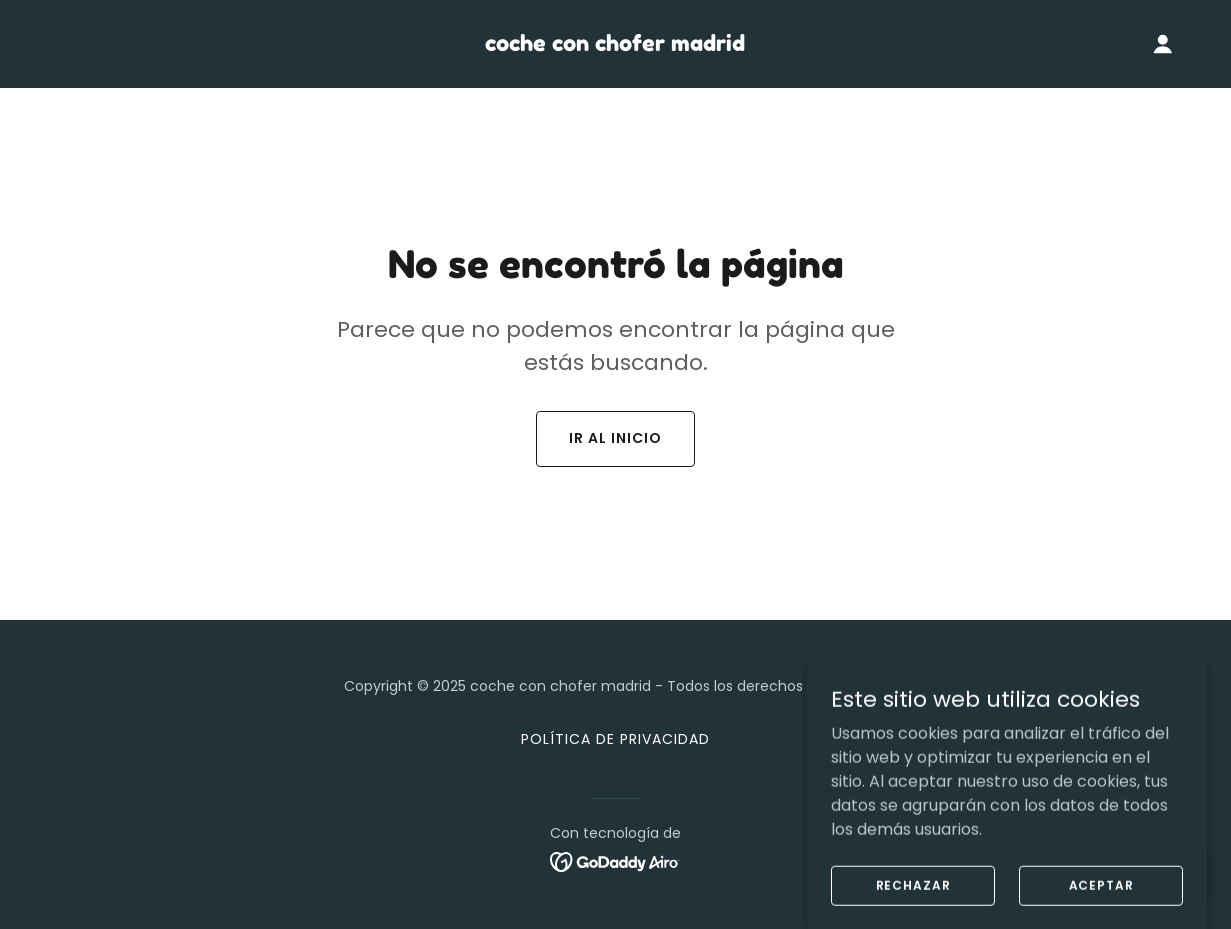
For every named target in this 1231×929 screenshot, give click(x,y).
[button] (1163, 44)
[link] (615, 45)
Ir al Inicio (615, 438)
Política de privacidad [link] (615, 739)
